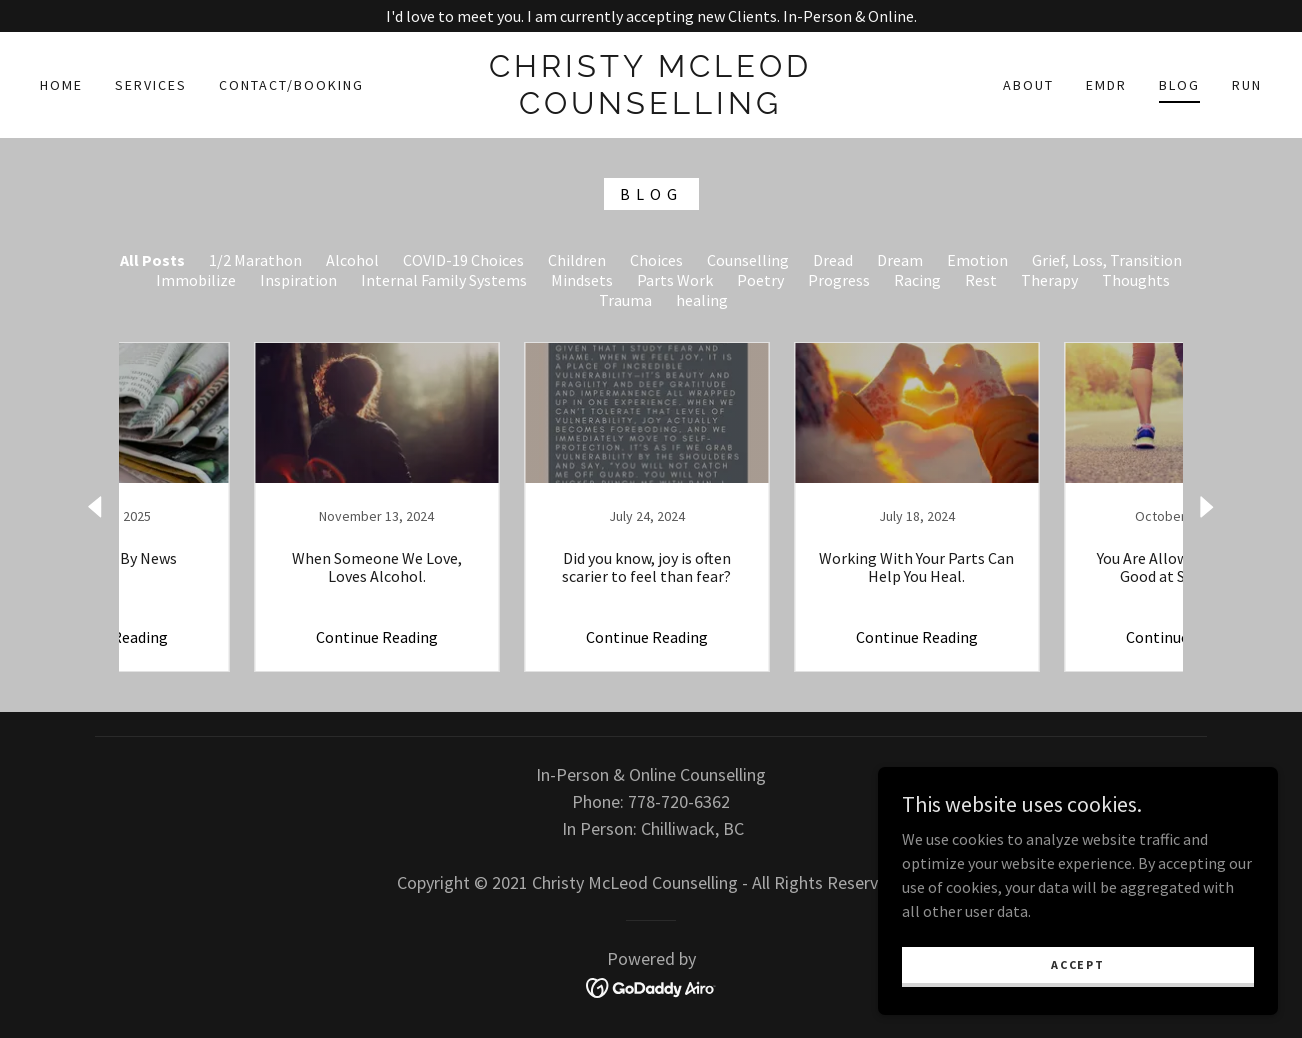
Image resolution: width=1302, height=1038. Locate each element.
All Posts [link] (152, 260)
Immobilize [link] (196, 280)
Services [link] (151, 85)
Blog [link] (1179, 85)
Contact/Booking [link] (291, 85)
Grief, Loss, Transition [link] (1107, 260)
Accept (1077, 964)
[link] (650, 108)
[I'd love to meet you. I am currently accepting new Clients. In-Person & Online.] (651, 16)
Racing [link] (917, 280)
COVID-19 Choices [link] (463, 260)
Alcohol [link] (352, 260)
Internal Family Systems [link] (444, 280)
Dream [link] (900, 260)
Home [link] (61, 85)
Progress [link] (839, 280)
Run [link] (1247, 85)
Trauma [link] (625, 300)
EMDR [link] (1106, 85)
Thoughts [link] (1136, 280)
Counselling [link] (748, 260)
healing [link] (702, 300)
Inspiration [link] (298, 280)
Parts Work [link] (675, 280)
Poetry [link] (760, 280)
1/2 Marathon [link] (255, 260)
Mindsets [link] (582, 280)
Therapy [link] (1049, 280)
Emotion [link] (977, 260)
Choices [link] (656, 260)
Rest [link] (981, 280)
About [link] (1028, 85)
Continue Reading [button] (246, 637)
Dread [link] (833, 260)
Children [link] (577, 260)
